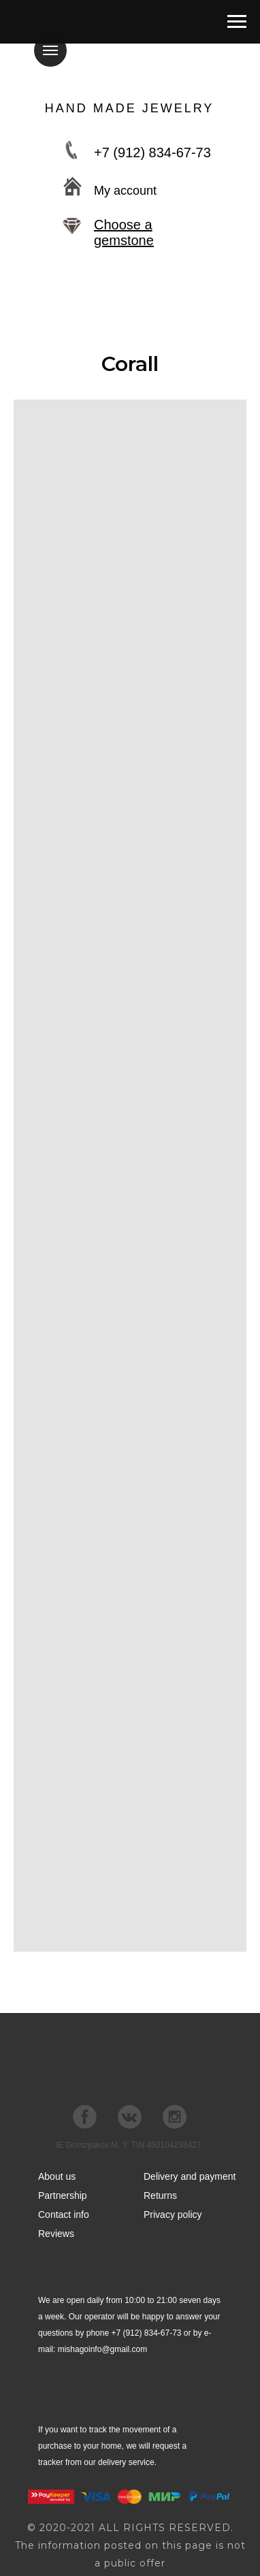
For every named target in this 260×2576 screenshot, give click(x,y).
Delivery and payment (189, 2176)
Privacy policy (173, 2214)
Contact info (63, 2214)
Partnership (62, 2195)
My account (125, 190)
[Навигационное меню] (236, 22)
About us (57, 2176)
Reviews (56, 2233)
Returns (160, 2195)
